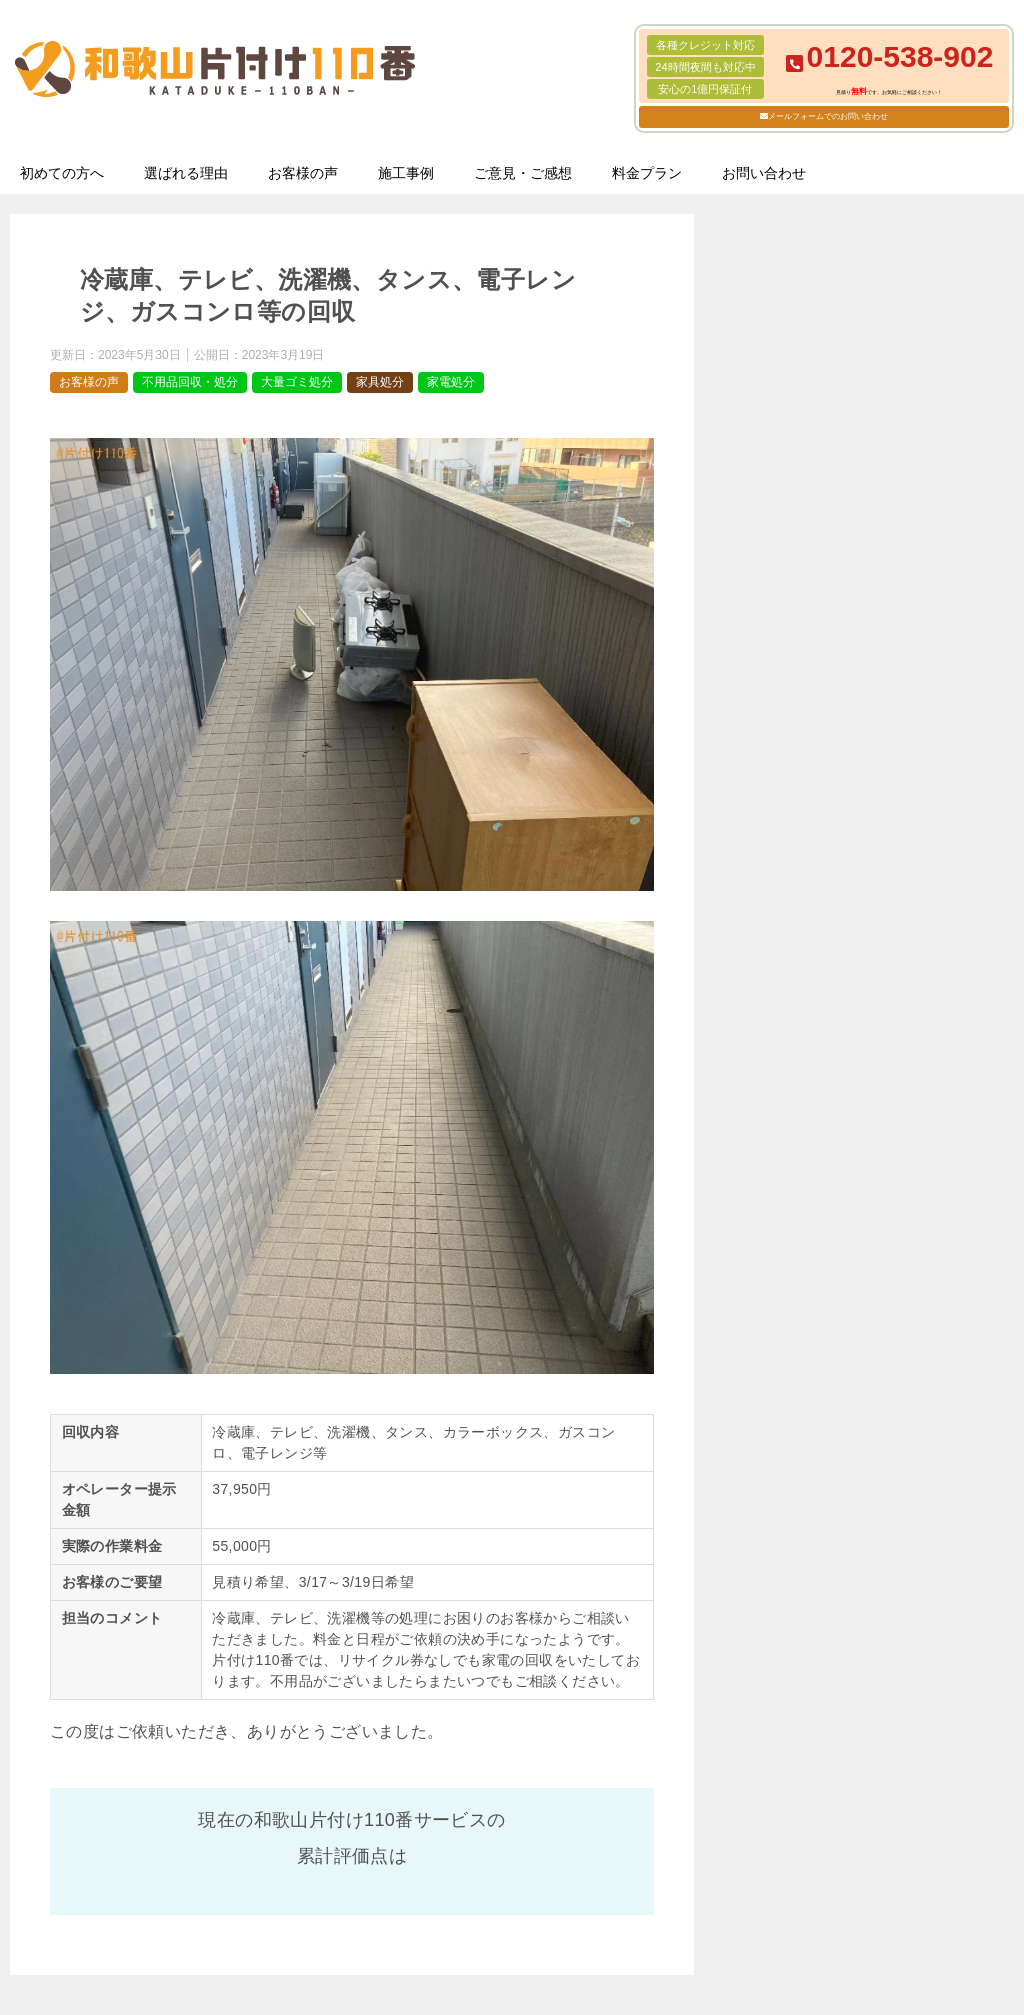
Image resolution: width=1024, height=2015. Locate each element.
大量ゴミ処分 (297, 382)
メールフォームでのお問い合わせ (828, 116)
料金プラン (647, 173)
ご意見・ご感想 (523, 173)
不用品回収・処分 (190, 382)
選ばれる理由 (186, 173)
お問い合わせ (764, 173)
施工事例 (406, 173)
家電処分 (451, 382)
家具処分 (380, 382)
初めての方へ (62, 173)
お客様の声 (303, 173)
